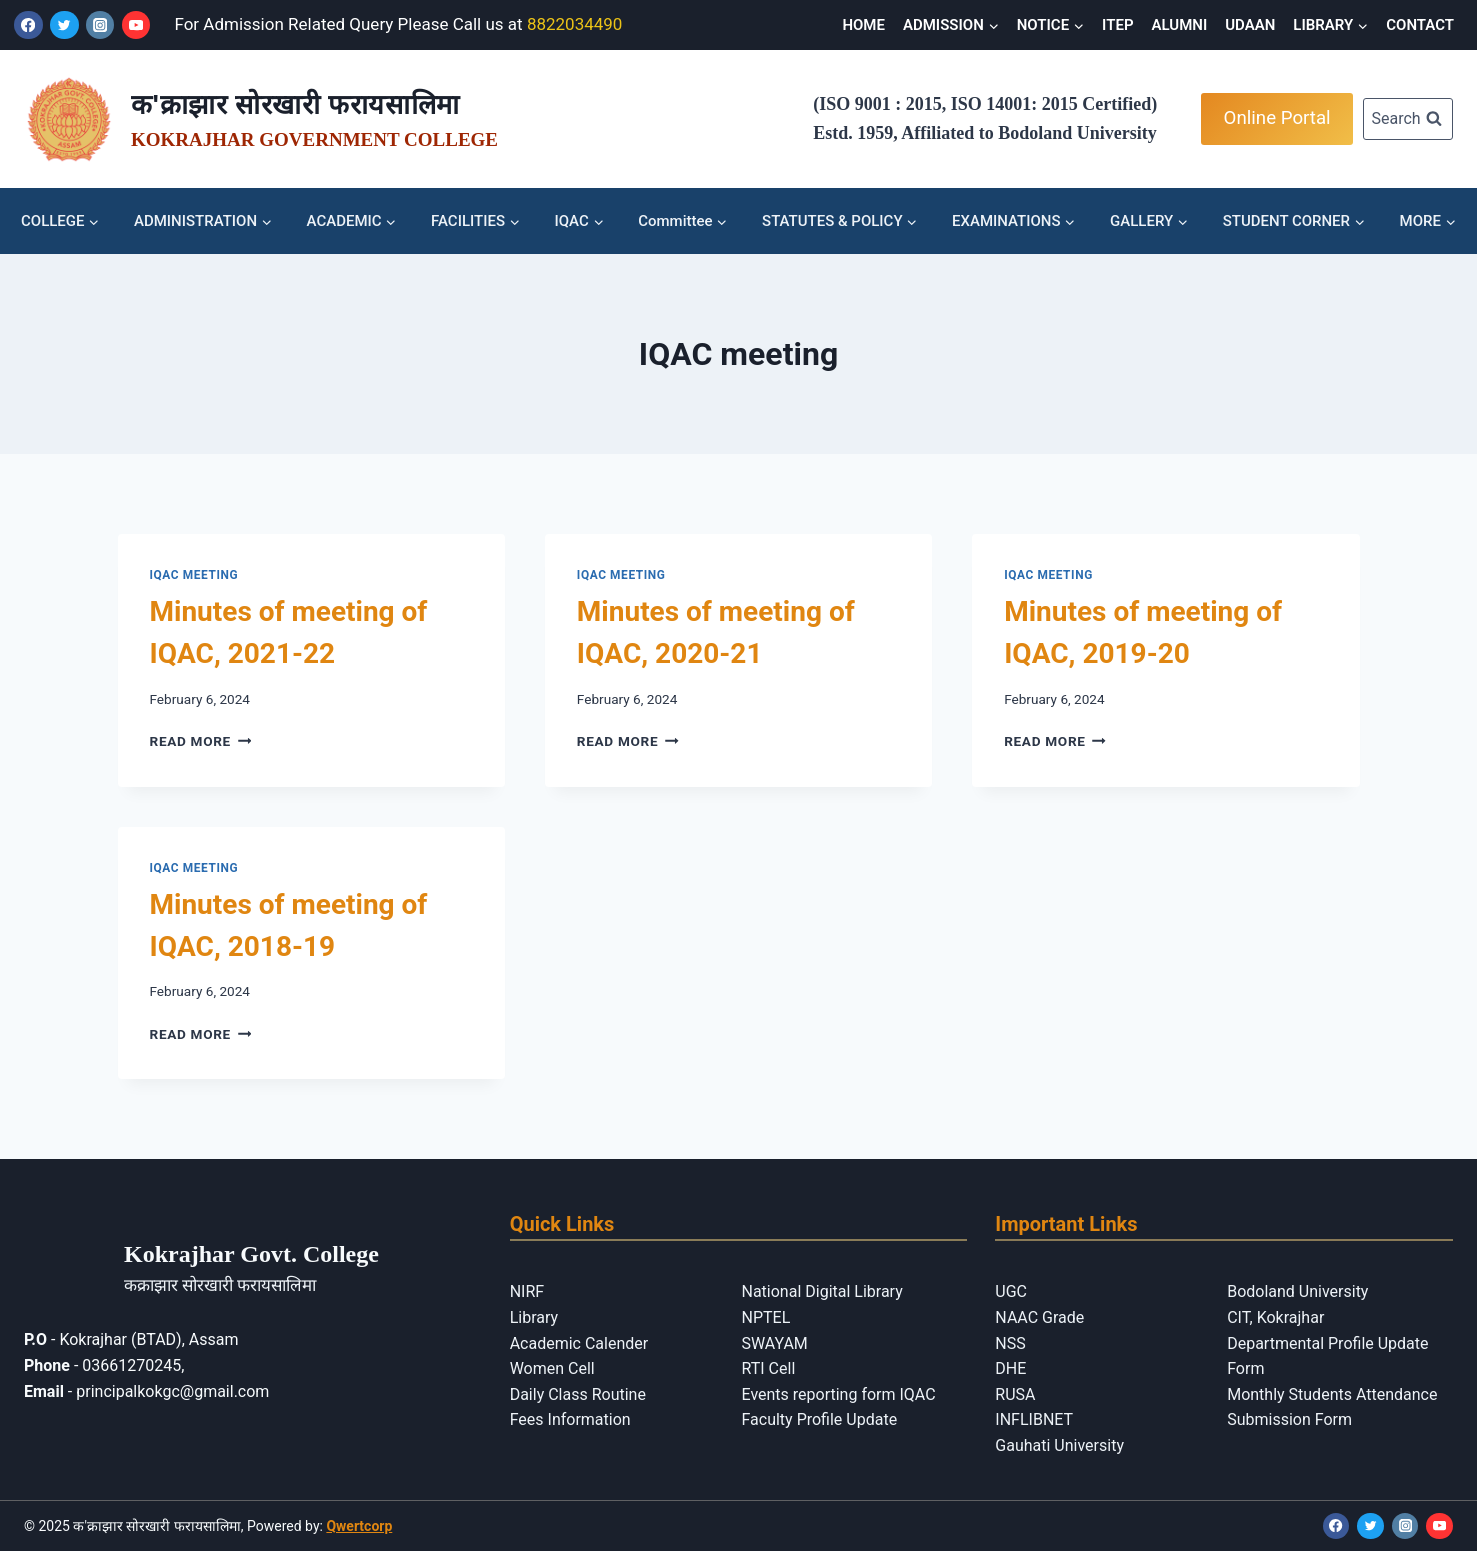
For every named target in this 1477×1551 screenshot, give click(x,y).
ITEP (1117, 25)
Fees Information (570, 1419)
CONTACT (1420, 25)
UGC (1011, 1291)
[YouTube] (136, 25)
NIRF (527, 1291)
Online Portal (1277, 118)
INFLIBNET (1034, 1419)
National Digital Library (821, 1291)
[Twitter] (64, 25)
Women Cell (552, 1368)
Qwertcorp (359, 1526)
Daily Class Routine (578, 1394)
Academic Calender (579, 1343)
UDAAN (1250, 25)
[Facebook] (28, 25)
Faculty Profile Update (819, 1419)
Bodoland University (1297, 1291)
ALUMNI (1180, 25)
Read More (201, 741)
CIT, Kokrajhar (1275, 1317)
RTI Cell (768, 1368)
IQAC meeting (194, 575)
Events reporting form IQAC (838, 1394)
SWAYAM (774, 1343)
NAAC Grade (1039, 1317)
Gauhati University (1059, 1445)
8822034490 (575, 24)
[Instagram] (100, 25)
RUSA (1015, 1394)
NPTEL (765, 1317)
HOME (863, 25)
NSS (1010, 1343)
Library (534, 1317)
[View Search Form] (1408, 119)
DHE (1010, 1368)
